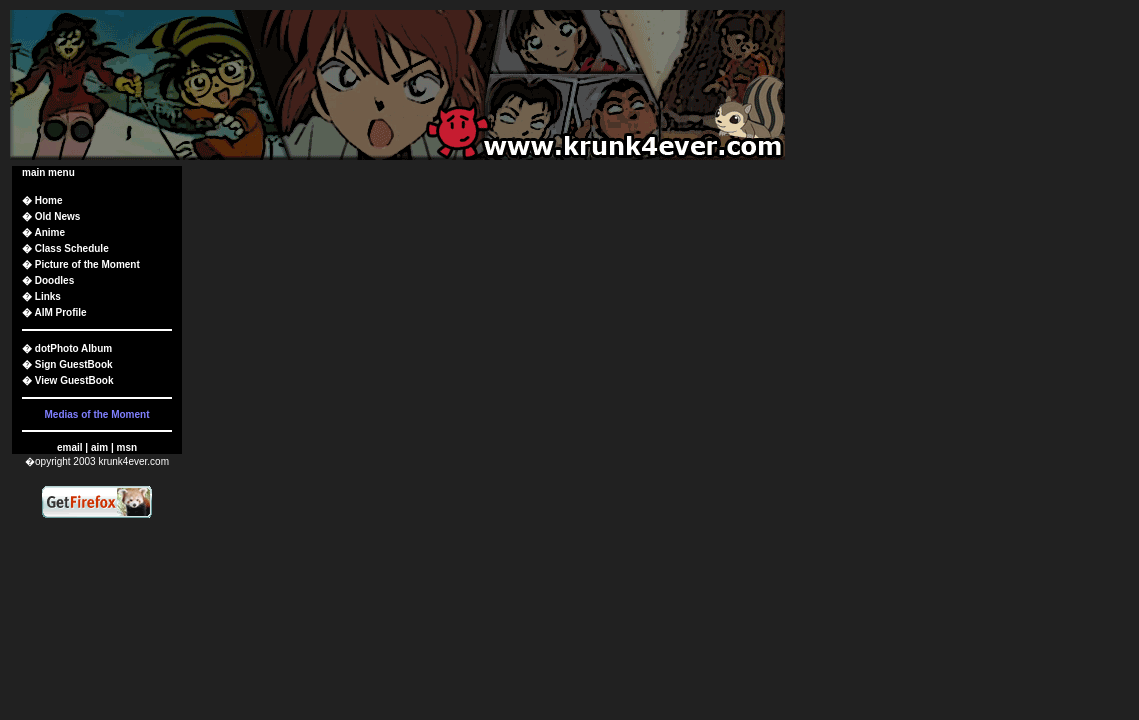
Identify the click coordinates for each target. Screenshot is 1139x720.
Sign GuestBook (74, 364)
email (70, 447)
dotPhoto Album (73, 348)
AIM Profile (60, 312)
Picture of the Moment (87, 264)
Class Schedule (72, 248)
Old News (58, 216)
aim (99, 447)
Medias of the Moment (96, 414)
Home (49, 200)
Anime (49, 232)
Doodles (54, 280)
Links (48, 296)
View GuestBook (74, 380)
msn (126, 447)
